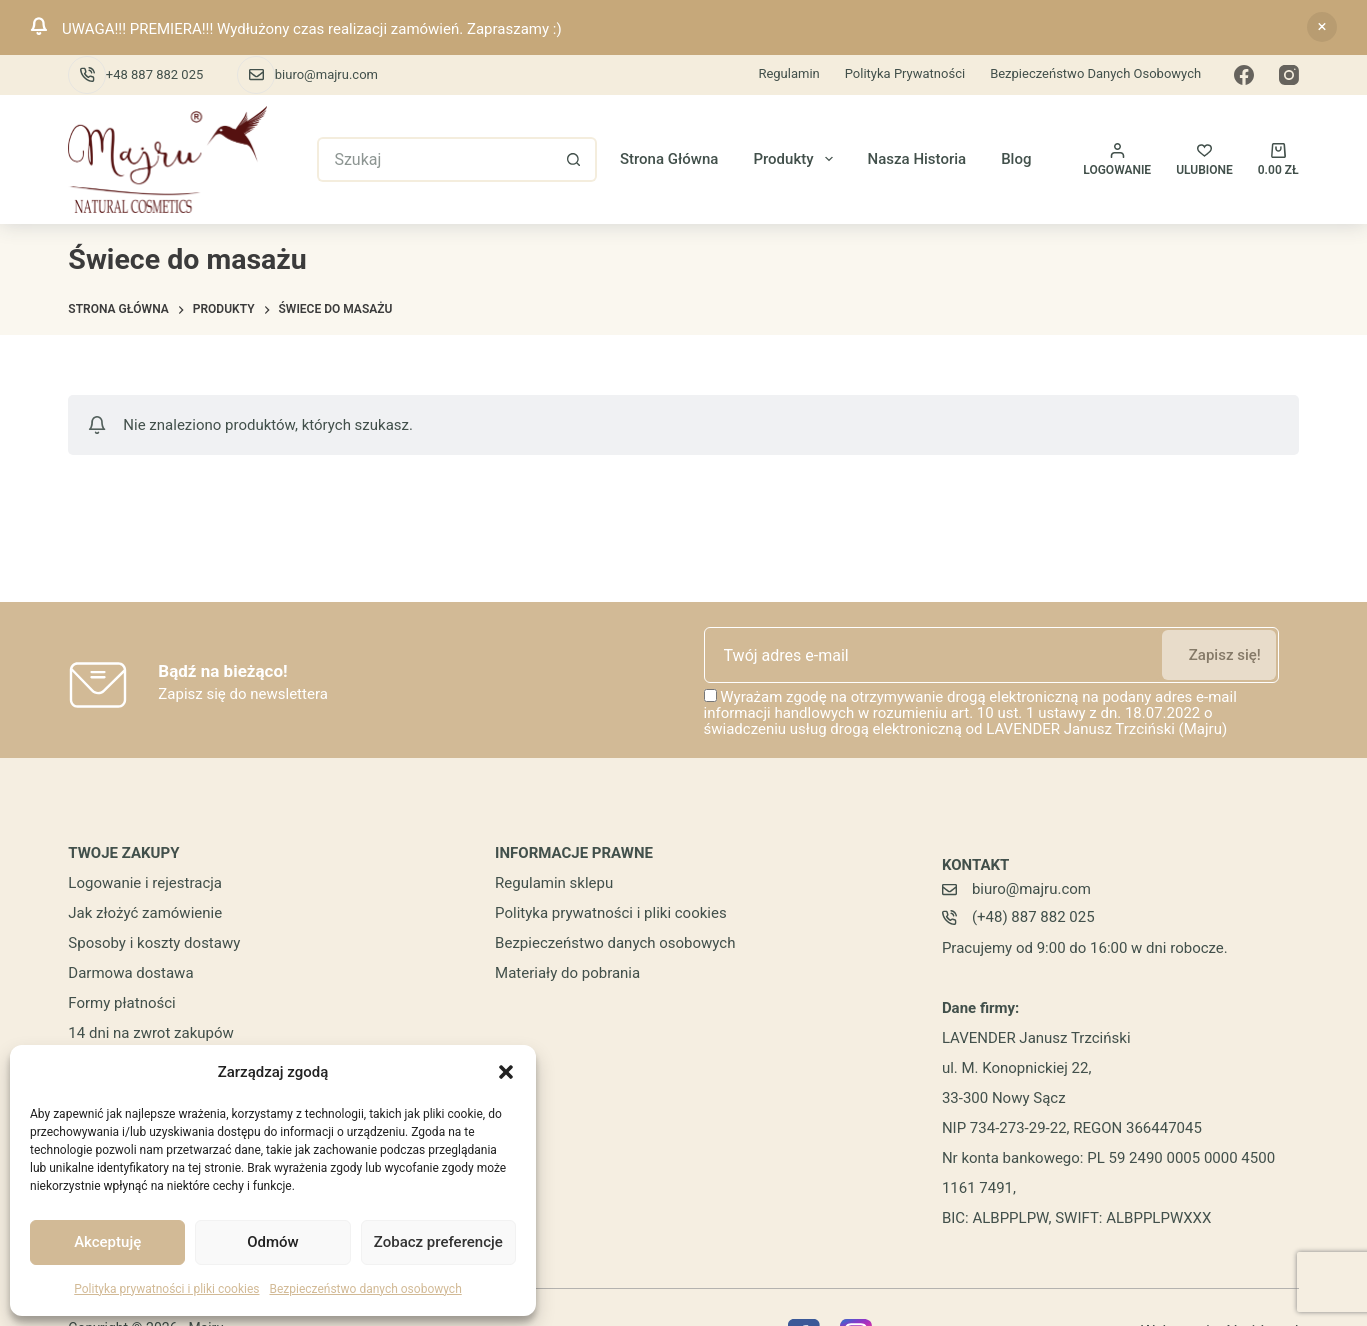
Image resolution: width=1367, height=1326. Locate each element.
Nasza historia (917, 159)
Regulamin (788, 73)
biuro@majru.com (326, 74)
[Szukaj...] (434, 159)
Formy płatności (121, 1003)
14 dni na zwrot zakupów (150, 1033)
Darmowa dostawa (130, 973)
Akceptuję (107, 1242)
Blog (1016, 159)
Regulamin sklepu (554, 883)
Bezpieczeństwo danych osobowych (365, 1289)
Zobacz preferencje (438, 1242)
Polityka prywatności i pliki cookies (166, 1289)
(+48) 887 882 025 (1033, 917)
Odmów (273, 1242)
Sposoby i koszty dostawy (154, 943)
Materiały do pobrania (567, 973)
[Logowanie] (1117, 159)
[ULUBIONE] (1204, 159)
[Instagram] (1289, 75)
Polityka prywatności (905, 73)
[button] (506, 1072)
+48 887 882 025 (154, 74)
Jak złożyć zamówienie (145, 913)
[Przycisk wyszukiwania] (574, 159)
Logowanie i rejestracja (145, 883)
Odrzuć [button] (1322, 27)
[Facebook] (1244, 75)
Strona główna (669, 159)
